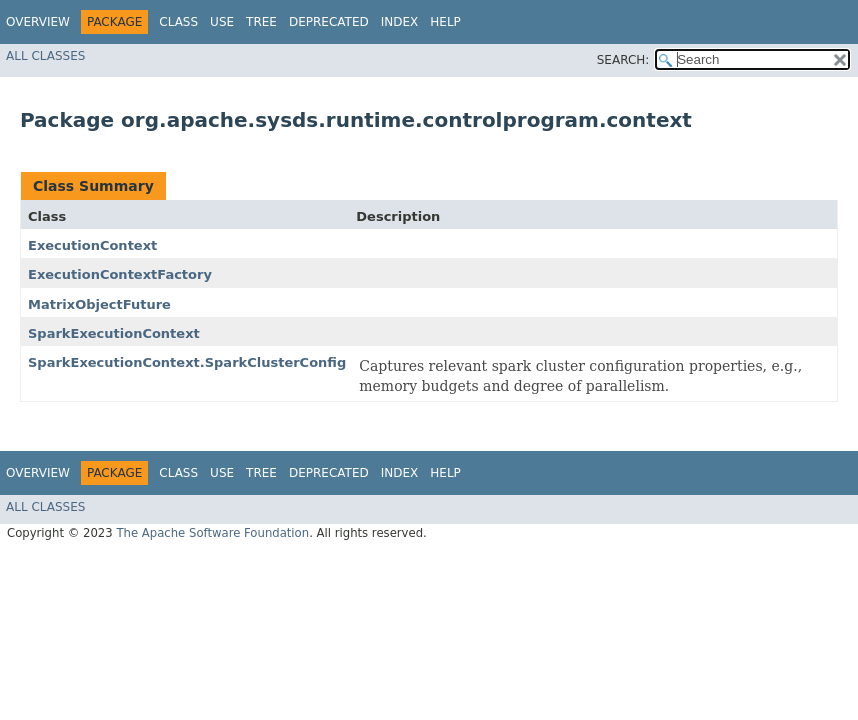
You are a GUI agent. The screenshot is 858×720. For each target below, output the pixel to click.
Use (222, 22)
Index (400, 22)
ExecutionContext (92, 245)
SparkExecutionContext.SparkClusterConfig (187, 362)
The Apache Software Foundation (212, 533)
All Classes (45, 56)
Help (445, 22)
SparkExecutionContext (114, 333)
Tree (261, 22)
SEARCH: (623, 60)
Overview (38, 22)
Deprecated (329, 22)
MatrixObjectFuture (99, 304)
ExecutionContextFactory (120, 274)
